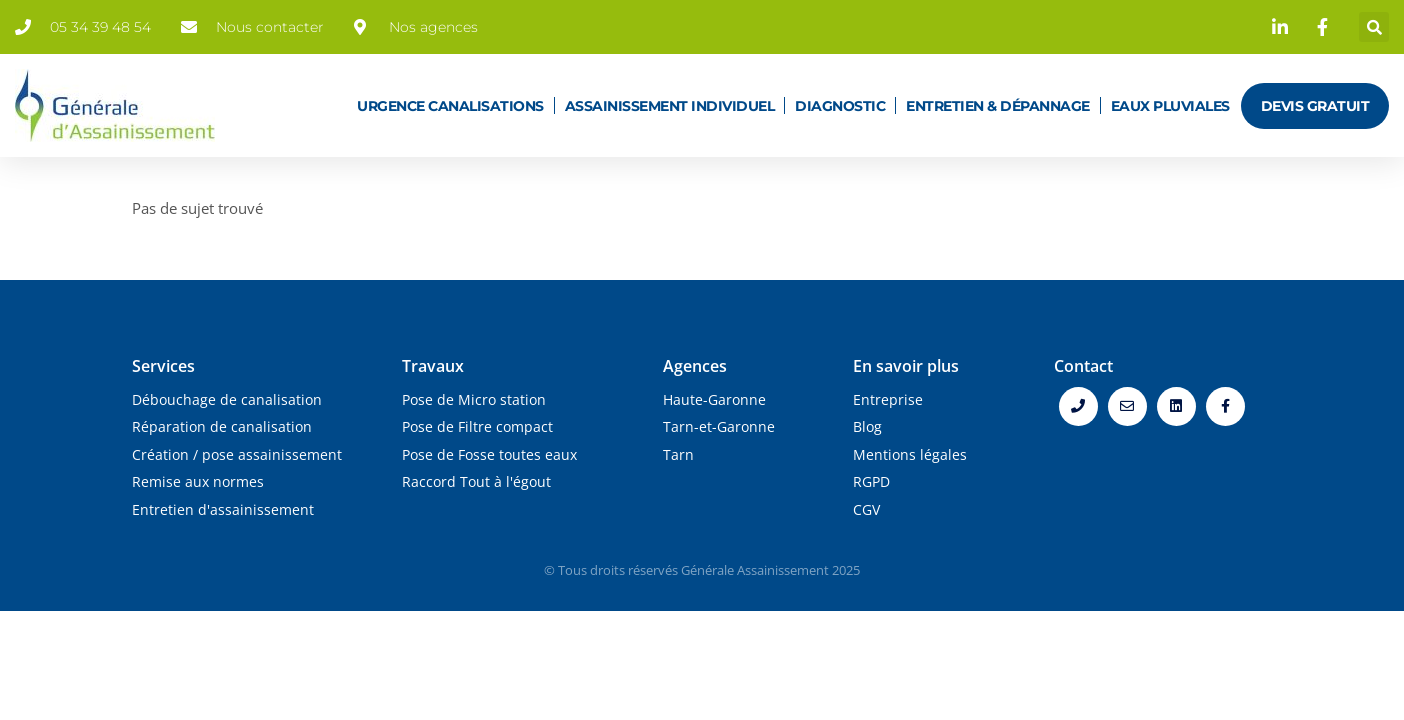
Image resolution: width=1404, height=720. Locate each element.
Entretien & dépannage (998, 106)
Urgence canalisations (450, 106)
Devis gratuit (1315, 106)
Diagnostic (840, 106)
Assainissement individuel (670, 106)
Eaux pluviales (1170, 106)
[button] (1374, 27)
